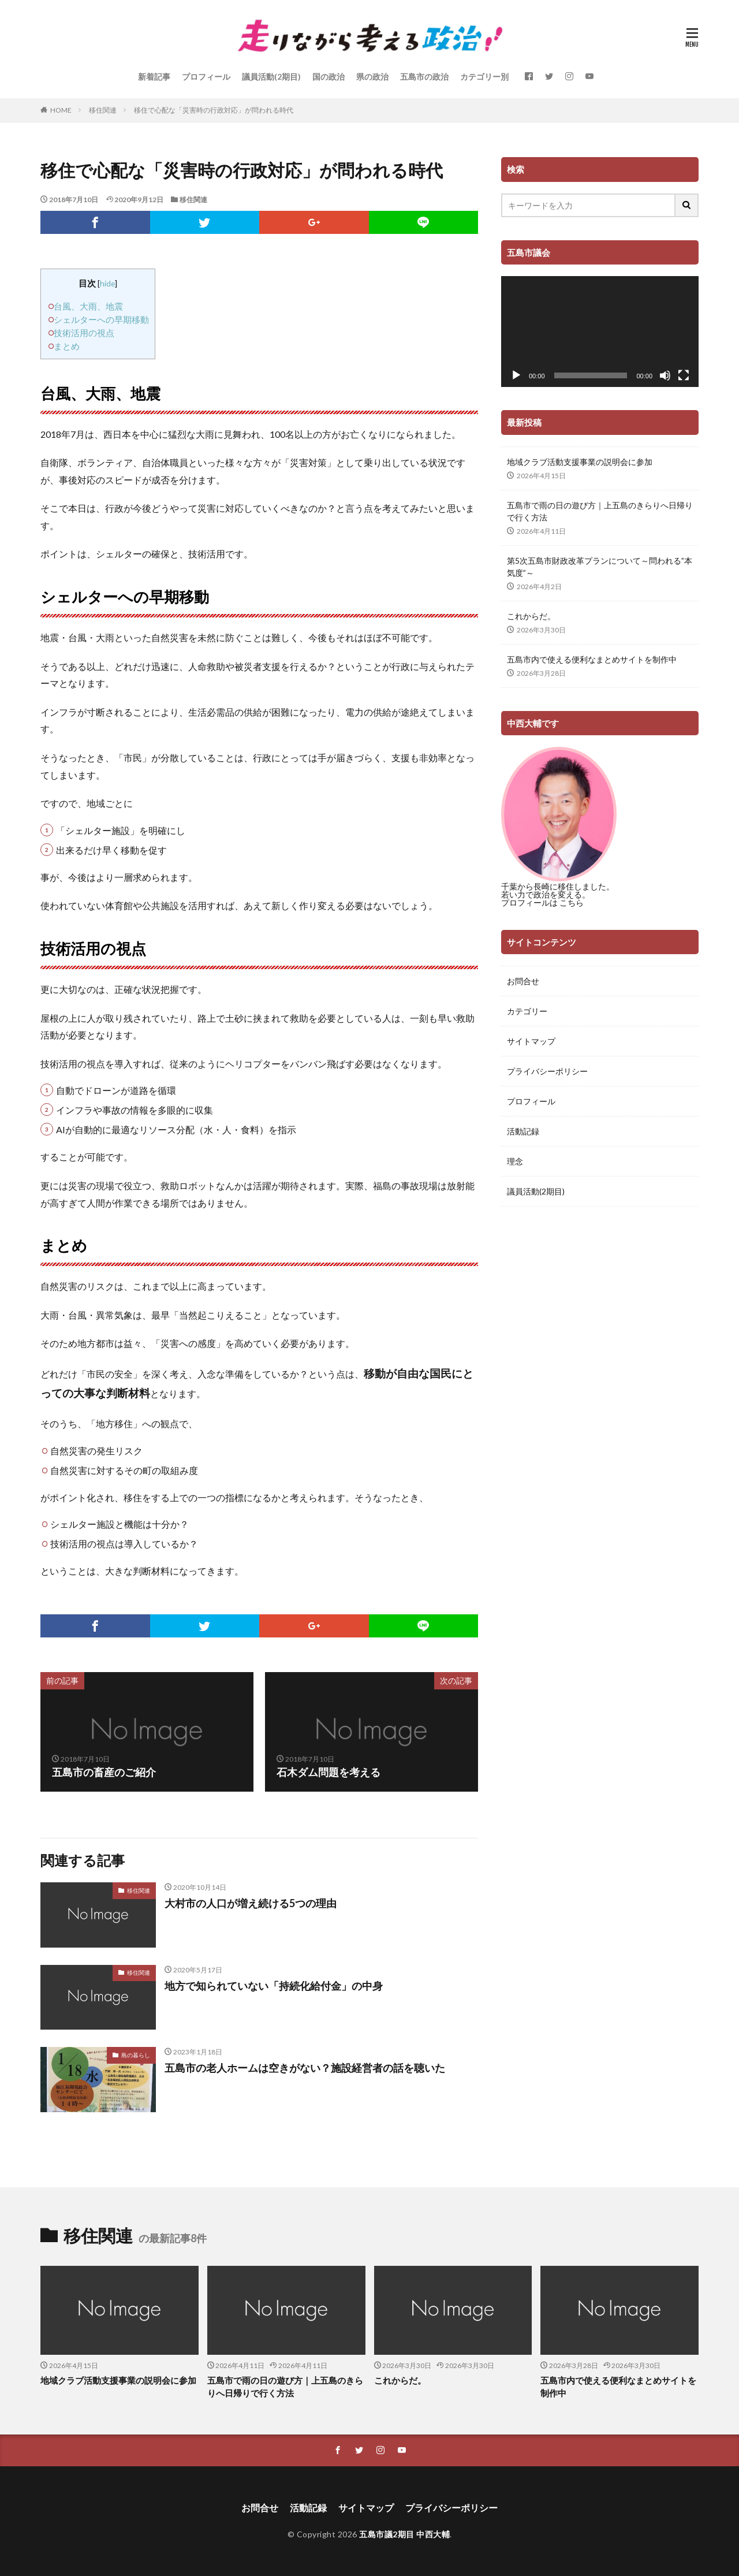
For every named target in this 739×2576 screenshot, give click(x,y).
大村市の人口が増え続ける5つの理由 (251, 1903)
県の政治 (372, 76)
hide (107, 283)
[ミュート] (665, 375)
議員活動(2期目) (271, 76)
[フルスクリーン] (683, 375)
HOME (61, 110)
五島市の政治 (424, 76)
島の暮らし (135, 2055)
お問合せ (523, 981)
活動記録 (523, 1131)
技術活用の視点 (84, 332)
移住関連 (103, 110)
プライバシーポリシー (547, 1071)
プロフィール (206, 76)
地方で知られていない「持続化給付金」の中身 (274, 1985)
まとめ (67, 346)
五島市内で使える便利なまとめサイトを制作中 (592, 659)
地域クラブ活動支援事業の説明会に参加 (579, 462)
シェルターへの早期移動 (101, 319)
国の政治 (328, 76)
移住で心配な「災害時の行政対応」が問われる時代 (213, 110)
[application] (600, 331)
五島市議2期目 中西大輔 (404, 2534)
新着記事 (154, 76)
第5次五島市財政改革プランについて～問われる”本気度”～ (599, 567)
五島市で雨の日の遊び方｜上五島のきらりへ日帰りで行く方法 (600, 511)
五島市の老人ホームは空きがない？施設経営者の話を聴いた (305, 2067)
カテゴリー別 (484, 76)
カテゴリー (527, 1011)
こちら (571, 902)
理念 (515, 1161)
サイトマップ (531, 1041)
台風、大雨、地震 (88, 306)
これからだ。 (531, 616)
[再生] (516, 375)
